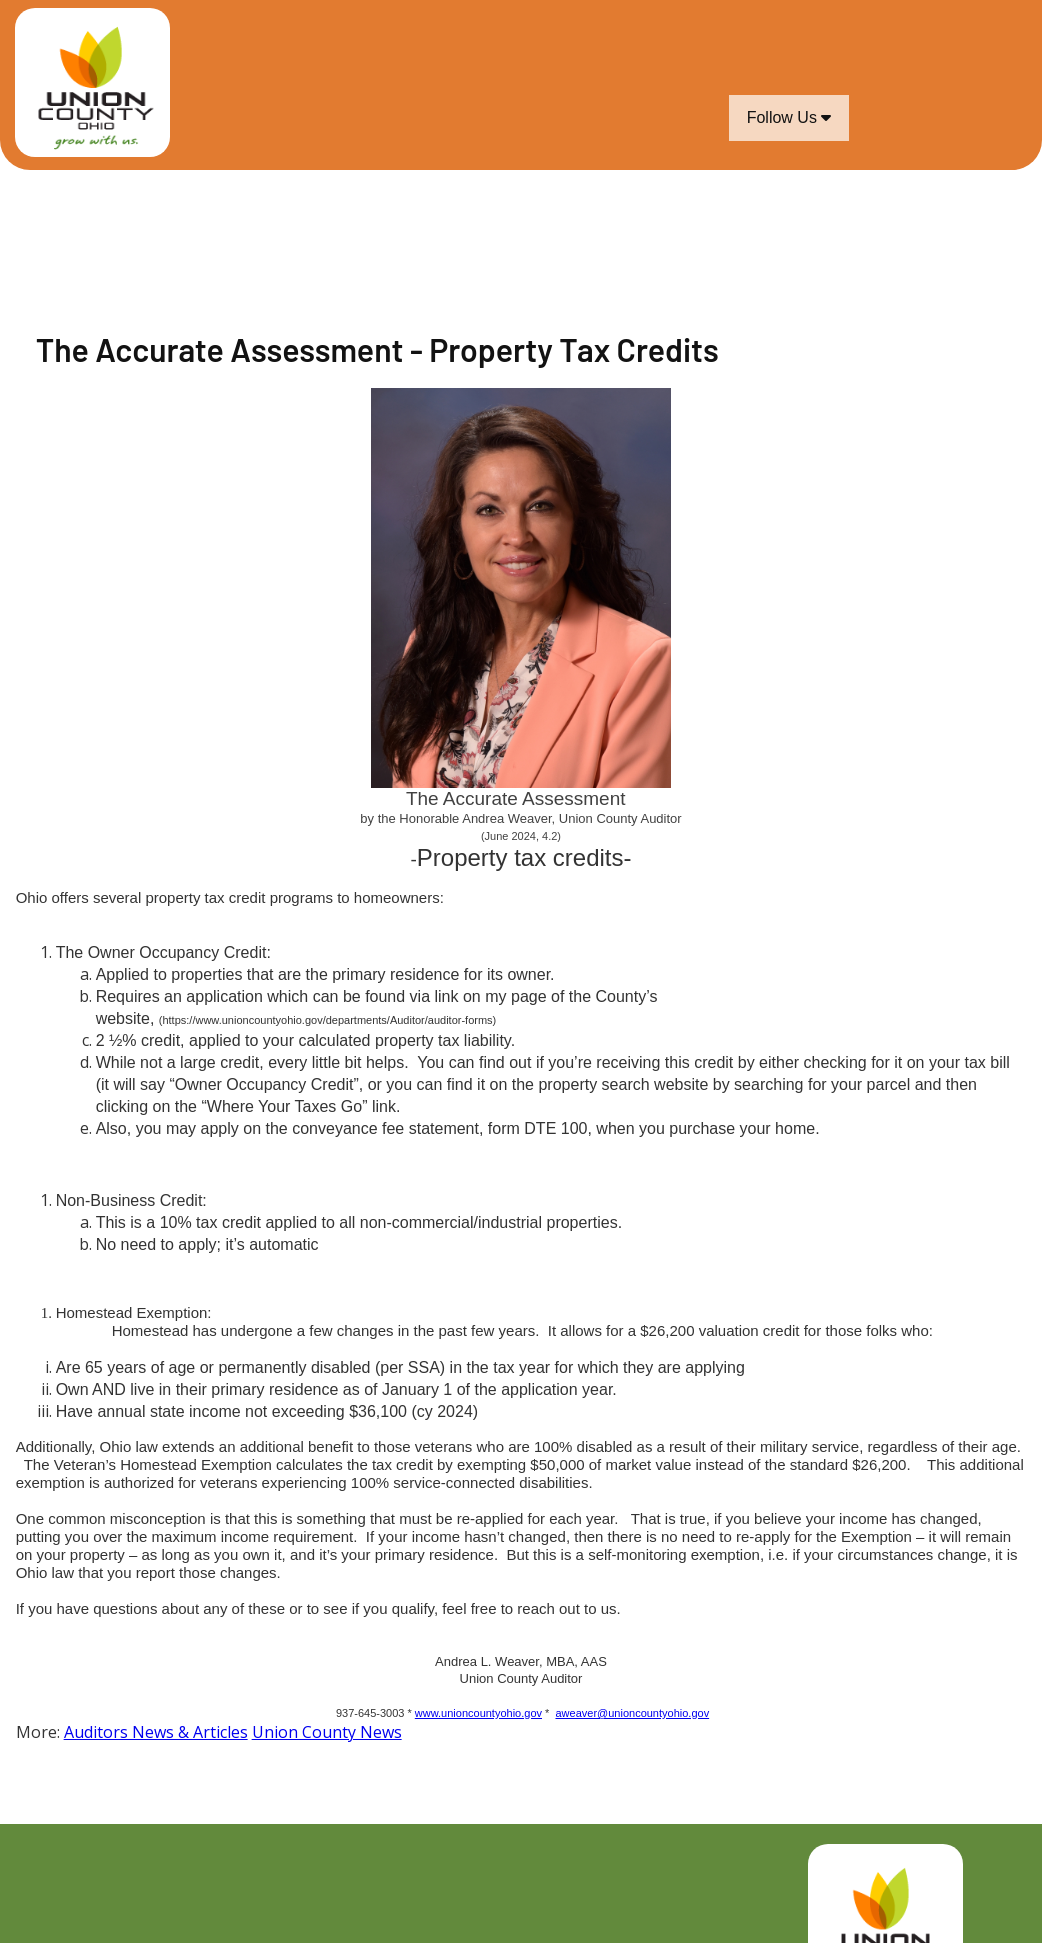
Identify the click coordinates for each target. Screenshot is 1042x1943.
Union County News (327, 1732)
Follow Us (789, 117)
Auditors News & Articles (156, 1732)
